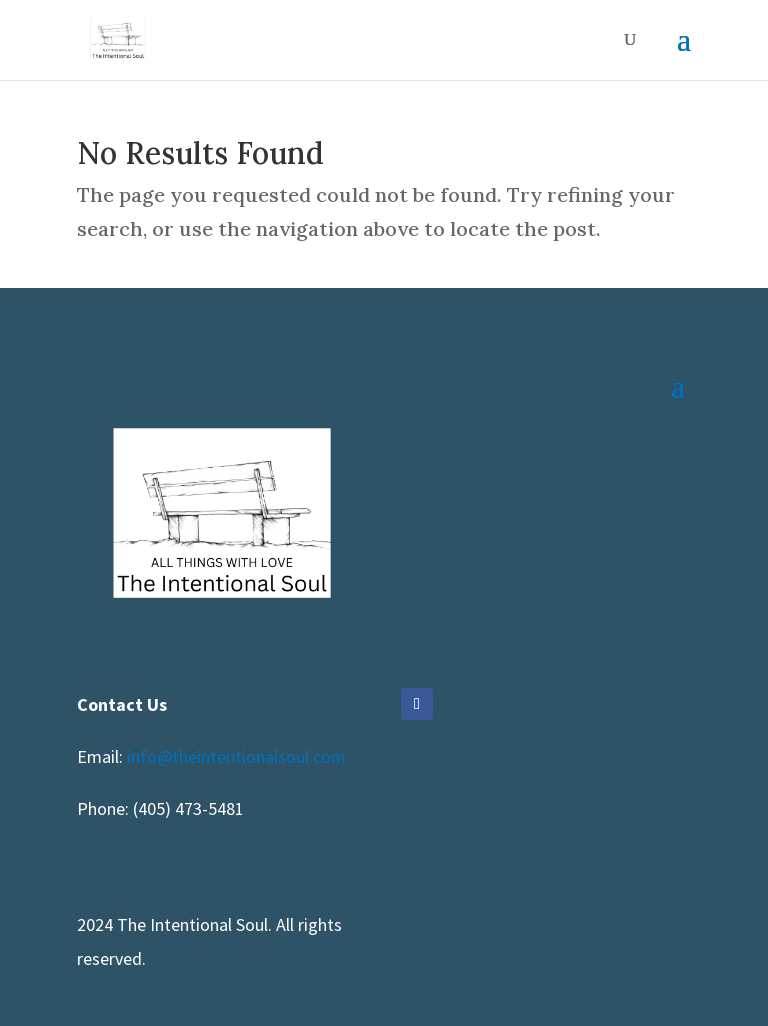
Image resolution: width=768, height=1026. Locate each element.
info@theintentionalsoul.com (236, 756)
